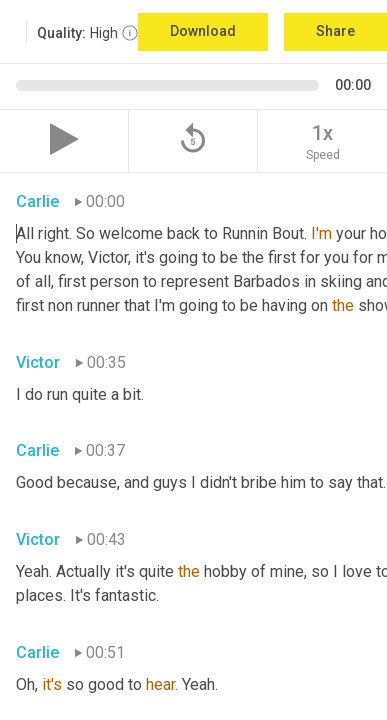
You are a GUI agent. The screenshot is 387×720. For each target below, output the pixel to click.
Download (203, 31)
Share (335, 31)
